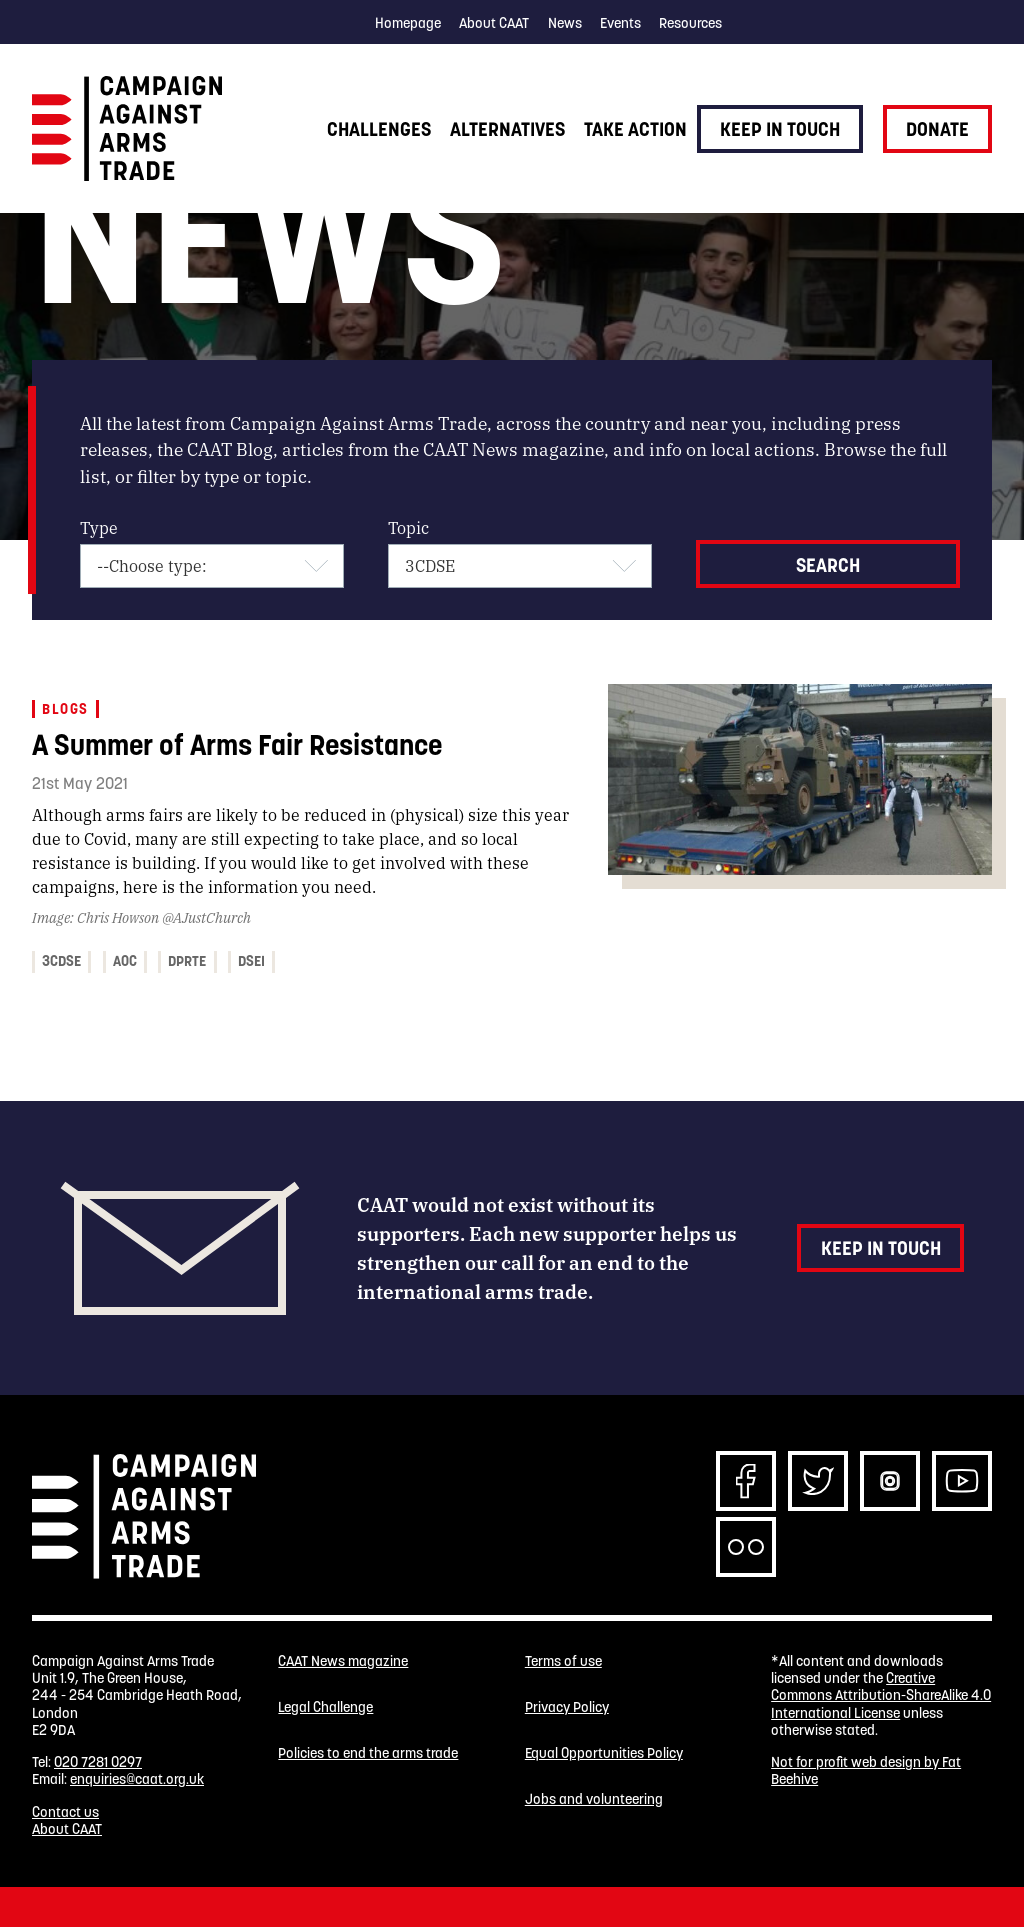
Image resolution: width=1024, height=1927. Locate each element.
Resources (690, 23)
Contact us (65, 1812)
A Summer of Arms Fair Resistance (237, 744)
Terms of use (563, 1661)
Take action (635, 129)
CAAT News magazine (343, 1661)
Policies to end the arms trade (368, 1753)
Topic (408, 527)
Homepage (408, 23)
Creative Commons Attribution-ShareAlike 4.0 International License (881, 1695)
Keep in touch (780, 129)
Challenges (379, 129)
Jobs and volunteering (594, 1799)
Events (620, 23)
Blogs (65, 709)
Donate (937, 129)
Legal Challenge (325, 1707)
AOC (125, 961)
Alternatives (507, 129)
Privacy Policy (567, 1707)
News (565, 23)
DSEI (251, 961)
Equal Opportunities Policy (604, 1753)
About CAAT (494, 23)
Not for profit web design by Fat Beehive (866, 1770)
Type (99, 527)
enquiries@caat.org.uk (137, 1779)
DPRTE (187, 961)
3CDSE (61, 961)
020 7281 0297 (98, 1762)
